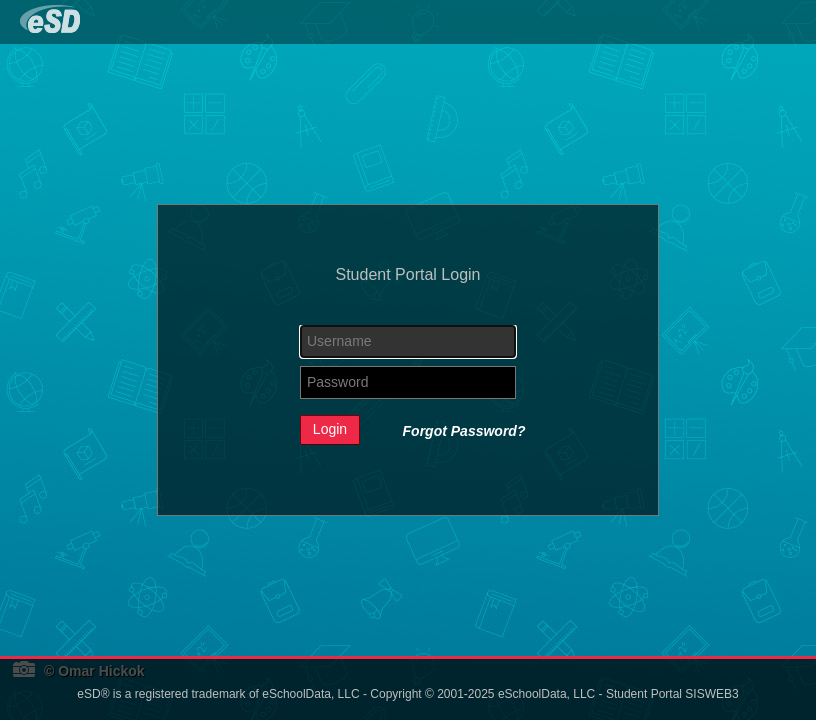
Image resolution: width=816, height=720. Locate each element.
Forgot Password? (464, 431)
